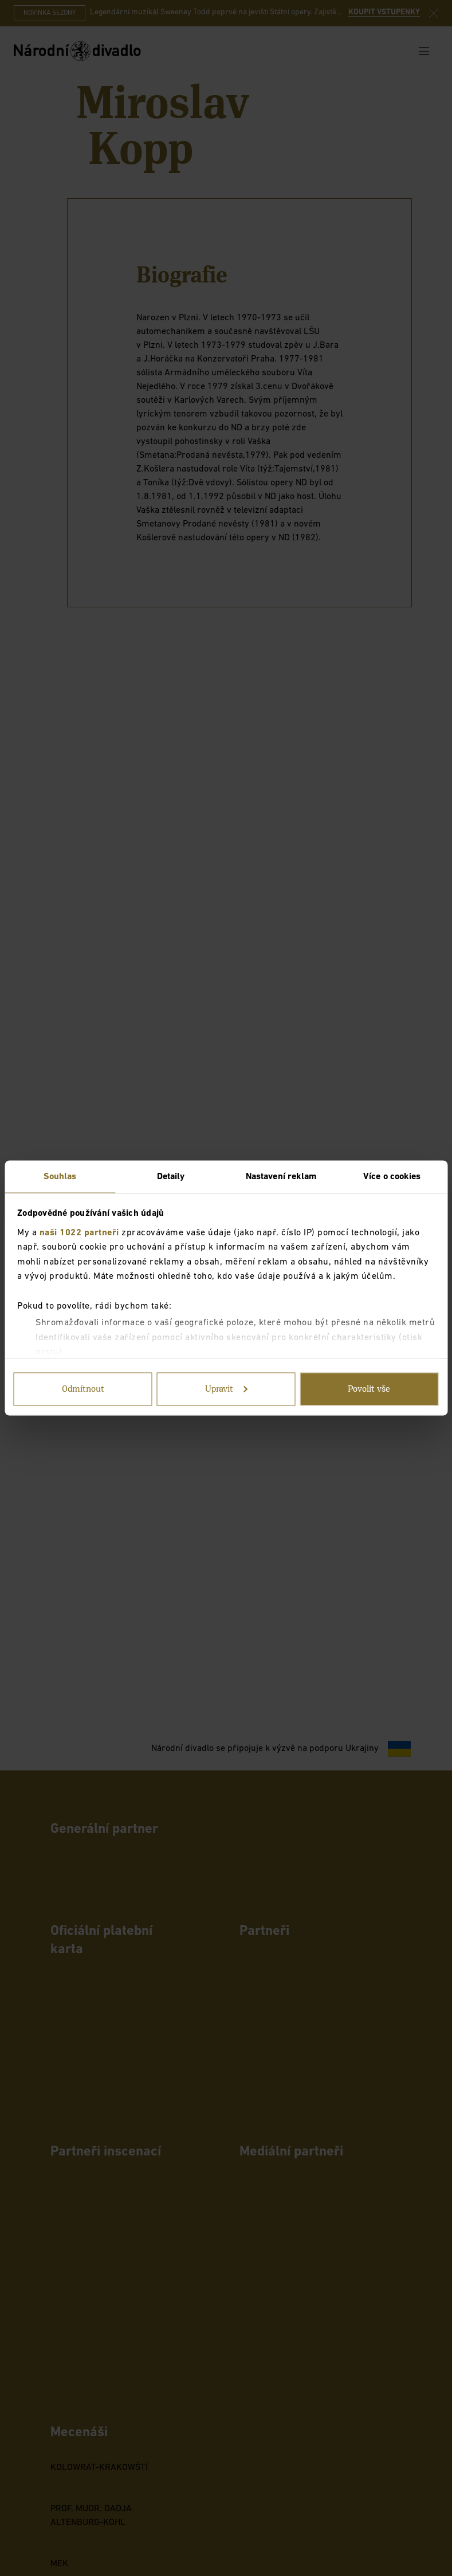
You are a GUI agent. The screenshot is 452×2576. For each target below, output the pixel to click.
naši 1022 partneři (79, 1232)
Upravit (226, 1389)
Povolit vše (369, 1389)
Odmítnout (83, 1389)
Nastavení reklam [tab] (281, 1176)
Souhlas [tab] (60, 1176)
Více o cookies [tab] (391, 1176)
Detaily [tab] (171, 1176)
